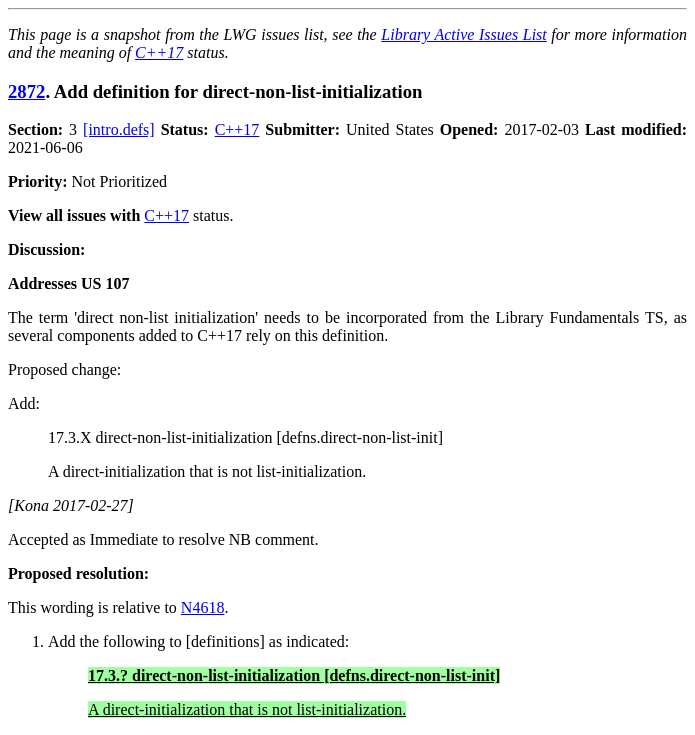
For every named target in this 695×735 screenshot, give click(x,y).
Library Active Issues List (463, 34)
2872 (26, 91)
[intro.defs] (119, 129)
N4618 (203, 607)
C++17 (159, 52)
